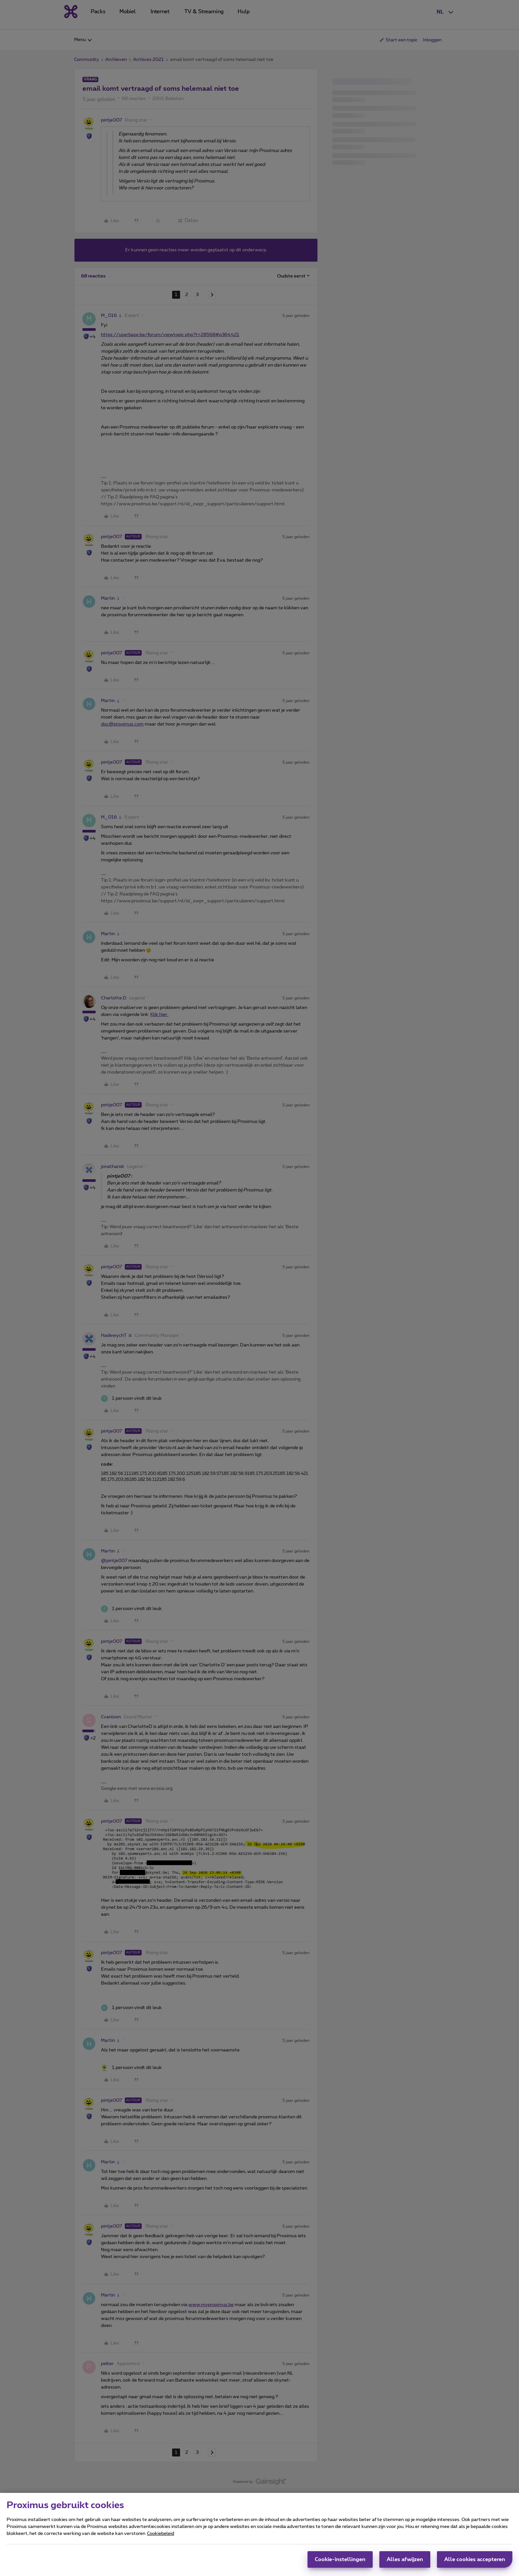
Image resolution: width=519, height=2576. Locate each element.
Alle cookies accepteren (474, 2559)
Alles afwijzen (405, 2559)
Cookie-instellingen (340, 2559)
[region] (259, 2534)
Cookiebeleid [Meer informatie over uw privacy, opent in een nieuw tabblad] (160, 2533)
